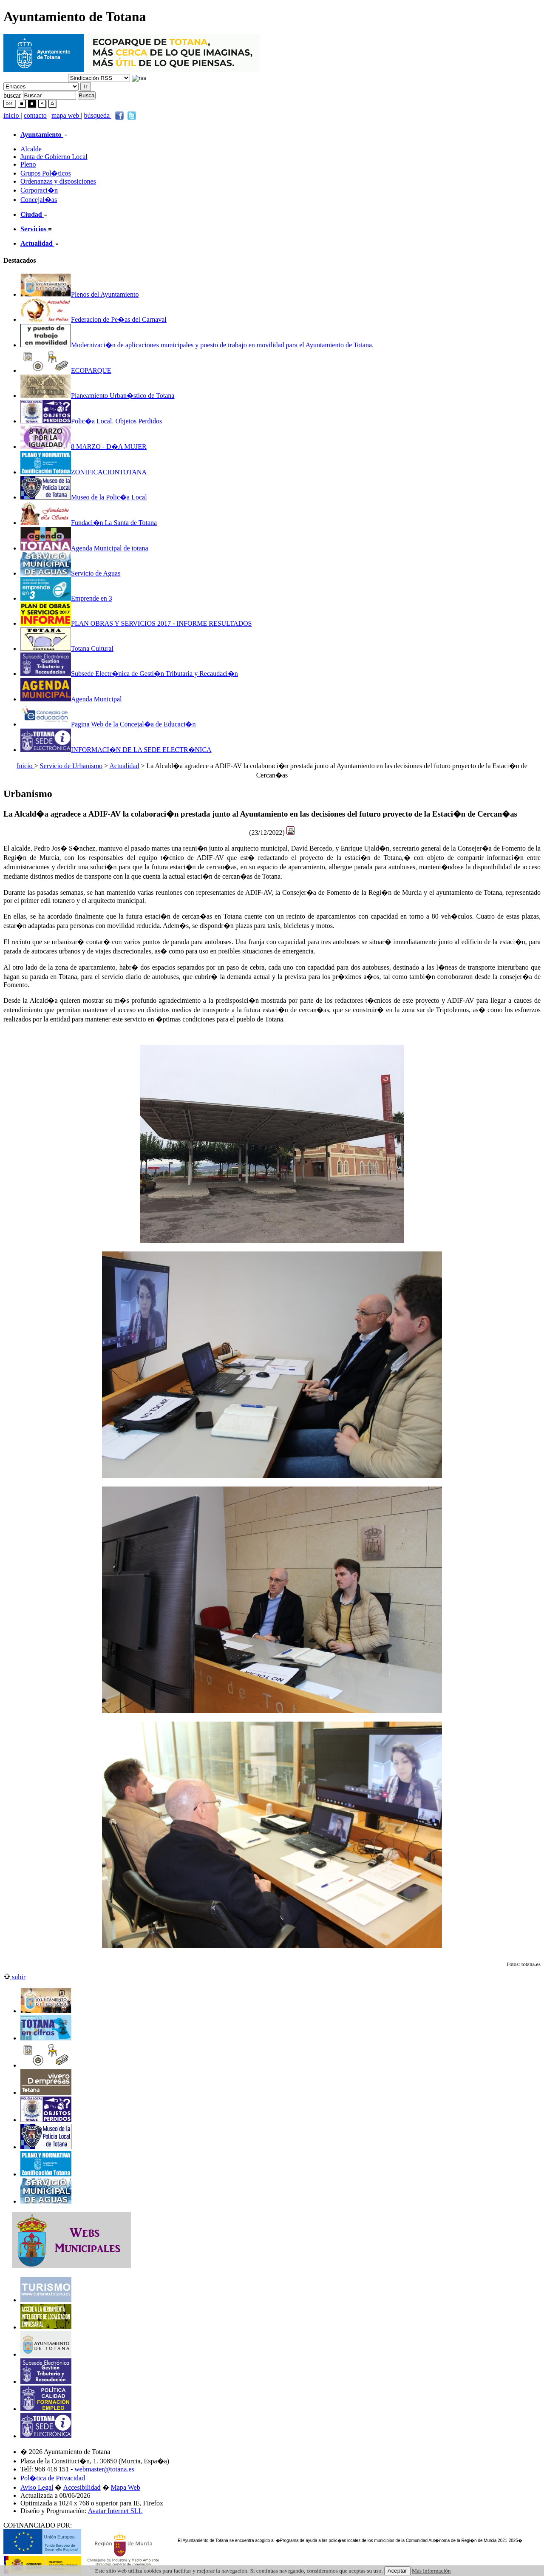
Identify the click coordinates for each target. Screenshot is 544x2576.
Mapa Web (125, 2487)
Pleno (28, 164)
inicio (11, 115)
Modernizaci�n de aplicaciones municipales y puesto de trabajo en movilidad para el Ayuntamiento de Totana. (197, 345)
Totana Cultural (66, 648)
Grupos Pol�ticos (45, 173)
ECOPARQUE (65, 370)
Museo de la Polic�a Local (83, 497)
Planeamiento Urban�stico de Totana (97, 395)
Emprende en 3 (66, 598)
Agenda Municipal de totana (84, 548)
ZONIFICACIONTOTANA (83, 472)
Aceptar (397, 2570)
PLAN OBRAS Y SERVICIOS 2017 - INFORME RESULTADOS (136, 623)
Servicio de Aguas (70, 573)
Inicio (25, 765)
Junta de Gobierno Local (54, 156)
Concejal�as (38, 199)
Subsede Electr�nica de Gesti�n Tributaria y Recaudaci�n (129, 673)
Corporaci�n (39, 190)
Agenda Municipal (71, 699)
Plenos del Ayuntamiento (79, 294)
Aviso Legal (36, 2487)
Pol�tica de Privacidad (52, 2478)
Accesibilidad (82, 2487)
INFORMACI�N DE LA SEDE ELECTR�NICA (116, 749)
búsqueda (97, 115)
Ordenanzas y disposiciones (58, 181)
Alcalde (31, 149)
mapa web (66, 115)
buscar (12, 95)
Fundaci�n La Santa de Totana (88, 522)
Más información (431, 2570)
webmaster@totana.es (104, 2469)
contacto (35, 115)
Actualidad (124, 765)
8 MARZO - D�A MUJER (83, 446)
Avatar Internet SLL (115, 2510)
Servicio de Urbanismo (71, 765)
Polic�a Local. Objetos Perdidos (91, 421)
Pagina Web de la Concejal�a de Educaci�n (108, 724)
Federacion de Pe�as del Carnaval (93, 319)
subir (14, 1976)
